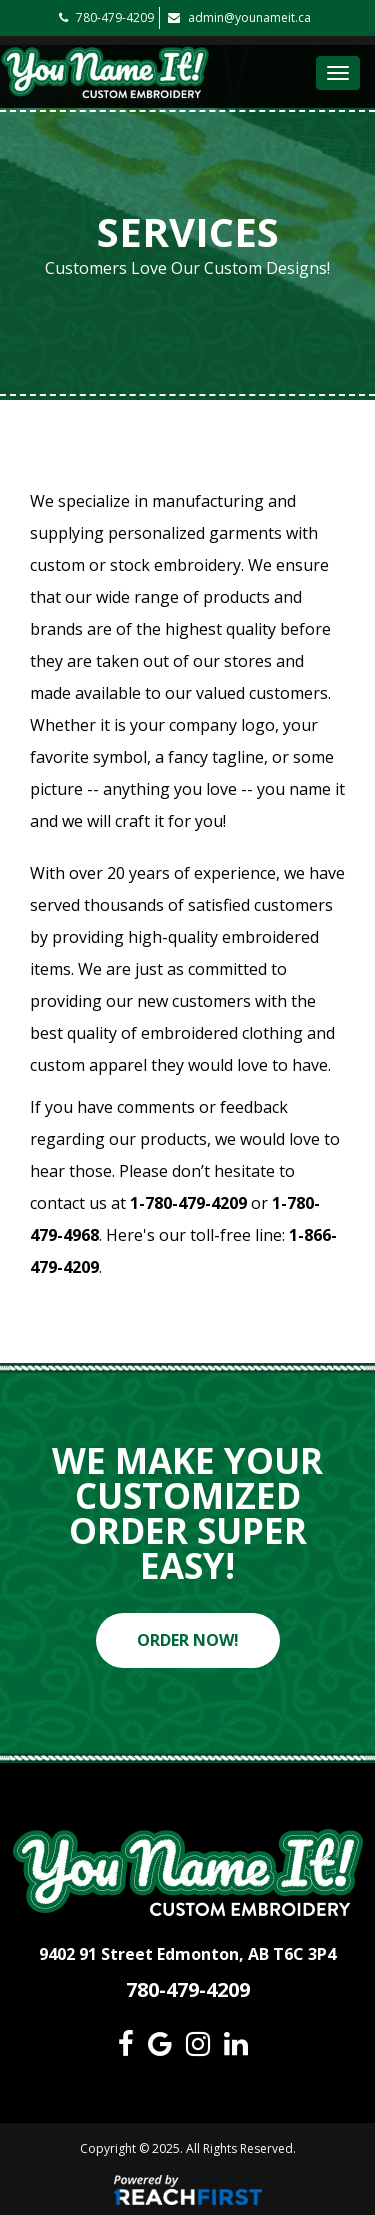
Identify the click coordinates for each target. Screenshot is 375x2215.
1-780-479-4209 (188, 1203)
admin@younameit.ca (239, 17)
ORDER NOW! (188, 1640)
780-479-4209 (106, 17)
